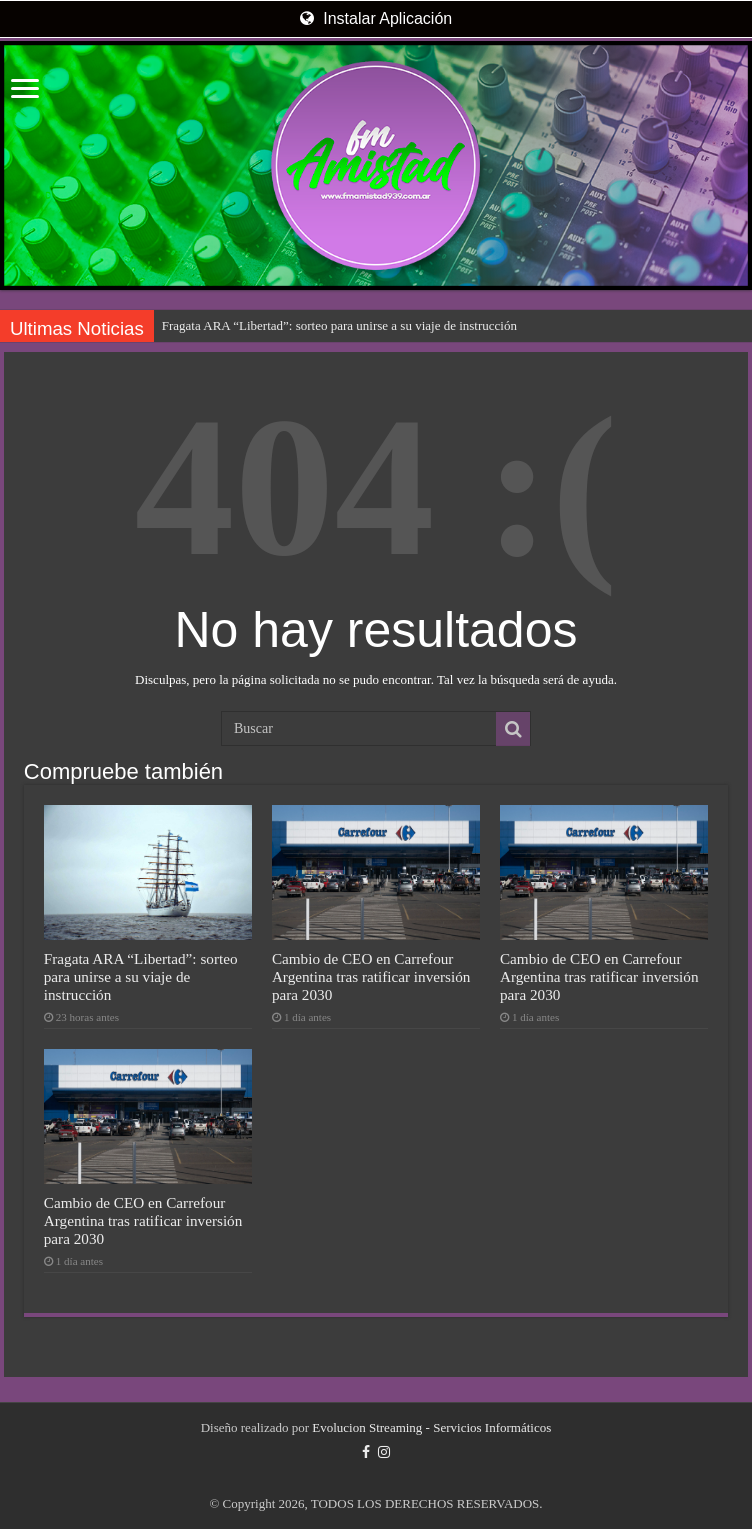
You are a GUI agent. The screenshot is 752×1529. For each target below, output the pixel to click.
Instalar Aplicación (376, 18)
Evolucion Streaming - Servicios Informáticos (431, 1427)
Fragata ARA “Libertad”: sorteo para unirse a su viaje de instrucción (339, 325)
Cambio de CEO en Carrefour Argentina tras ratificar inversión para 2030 (371, 976)
